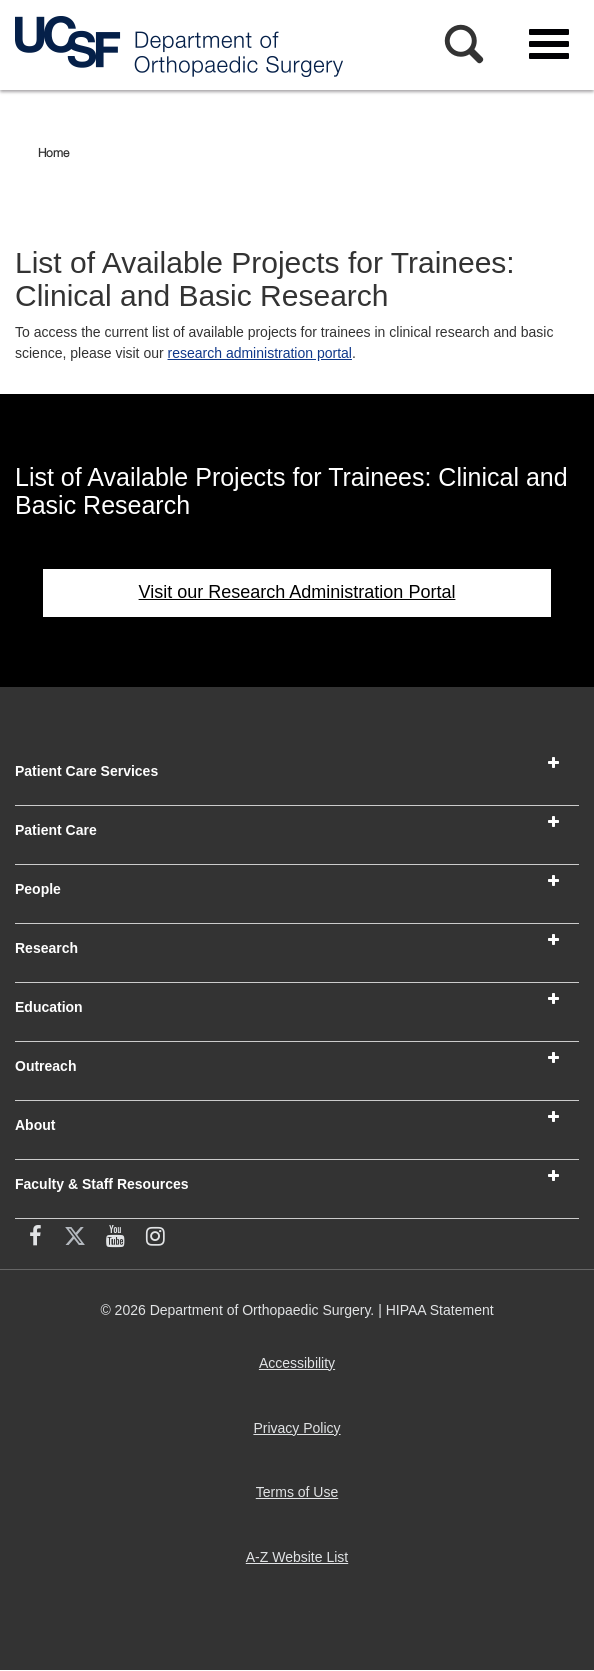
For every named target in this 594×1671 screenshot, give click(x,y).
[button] (553, 763)
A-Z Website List (301, 1564)
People (38, 889)
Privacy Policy (300, 1435)
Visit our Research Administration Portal (297, 592)
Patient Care (56, 830)
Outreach (45, 1066)
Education (49, 1007)
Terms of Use (301, 1499)
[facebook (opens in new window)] (35, 1239)
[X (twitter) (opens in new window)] (75, 1239)
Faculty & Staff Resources (102, 1184)
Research (46, 948)
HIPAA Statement (440, 1310)
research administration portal (260, 353)
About (35, 1125)
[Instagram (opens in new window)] (155, 1239)
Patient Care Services (86, 771)
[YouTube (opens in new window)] (115, 1239)
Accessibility (301, 1370)
